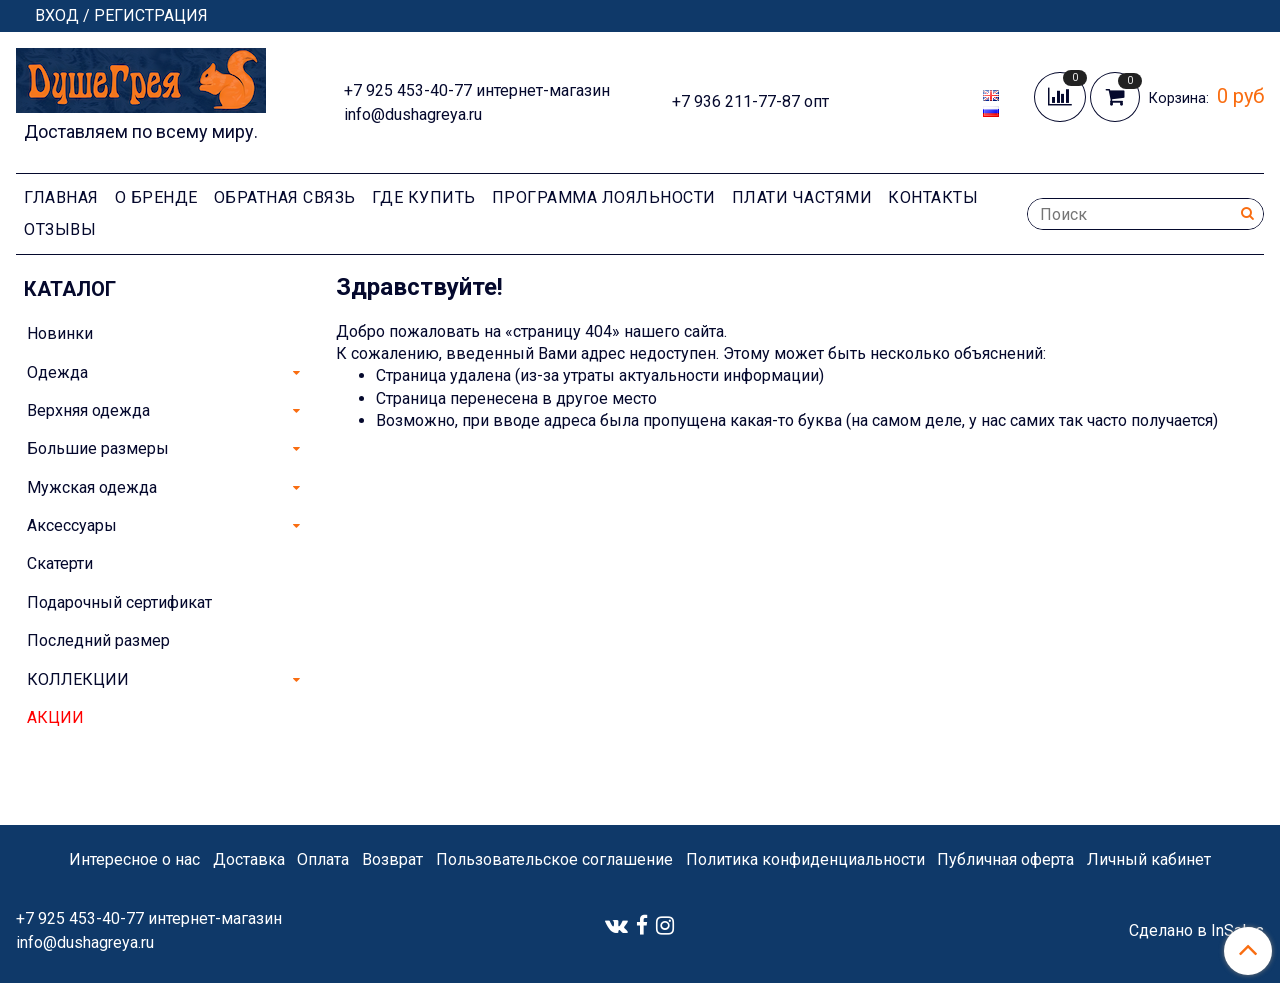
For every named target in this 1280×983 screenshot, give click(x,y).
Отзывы (60, 229)
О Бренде (156, 197)
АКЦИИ (55, 717)
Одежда (57, 372)
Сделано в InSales (1196, 931)
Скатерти (60, 563)
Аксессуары (72, 525)
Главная (61, 197)
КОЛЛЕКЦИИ (78, 679)
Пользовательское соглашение (554, 859)
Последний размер (98, 640)
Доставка (249, 859)
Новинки (60, 333)
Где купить (424, 197)
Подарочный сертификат (119, 602)
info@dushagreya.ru (413, 114)
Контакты (933, 197)
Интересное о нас (134, 859)
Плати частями (802, 197)
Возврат (392, 859)
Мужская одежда (92, 487)
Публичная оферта (1005, 859)
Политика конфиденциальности (805, 859)
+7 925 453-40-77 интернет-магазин (477, 90)
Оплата (323, 859)
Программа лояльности (604, 197)
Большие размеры (98, 448)
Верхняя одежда (88, 410)
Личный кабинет (1149, 859)
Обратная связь (285, 197)
